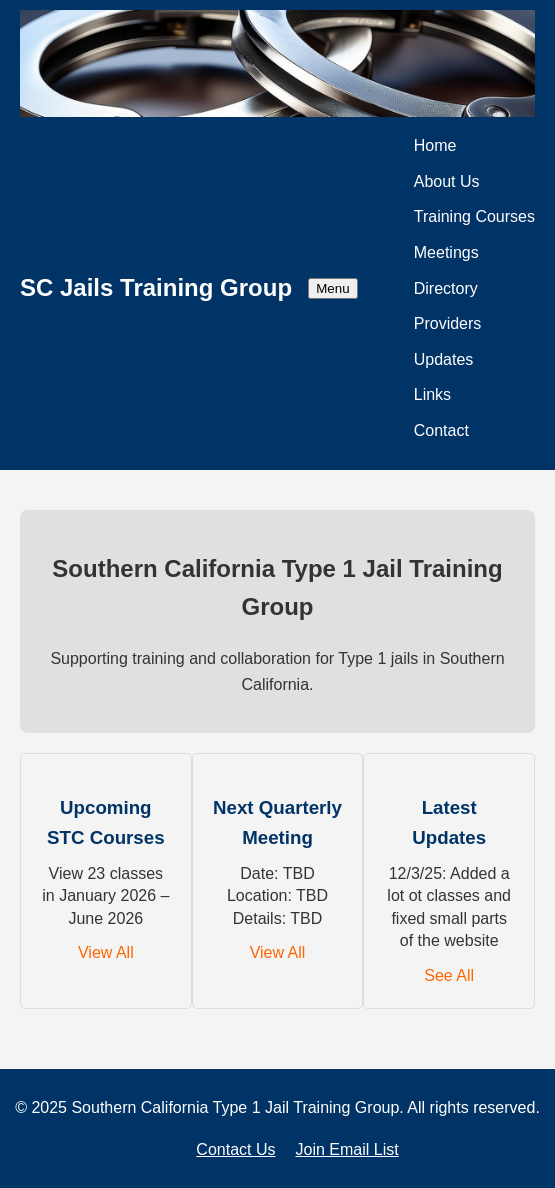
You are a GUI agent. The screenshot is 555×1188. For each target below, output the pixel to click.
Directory (446, 288)
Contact (441, 430)
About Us (447, 181)
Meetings (446, 252)
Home (435, 145)
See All (449, 975)
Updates (444, 359)
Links (432, 394)
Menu (332, 288)
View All (106, 952)
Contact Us (235, 1149)
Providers (448, 323)
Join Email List (346, 1149)
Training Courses (474, 216)
